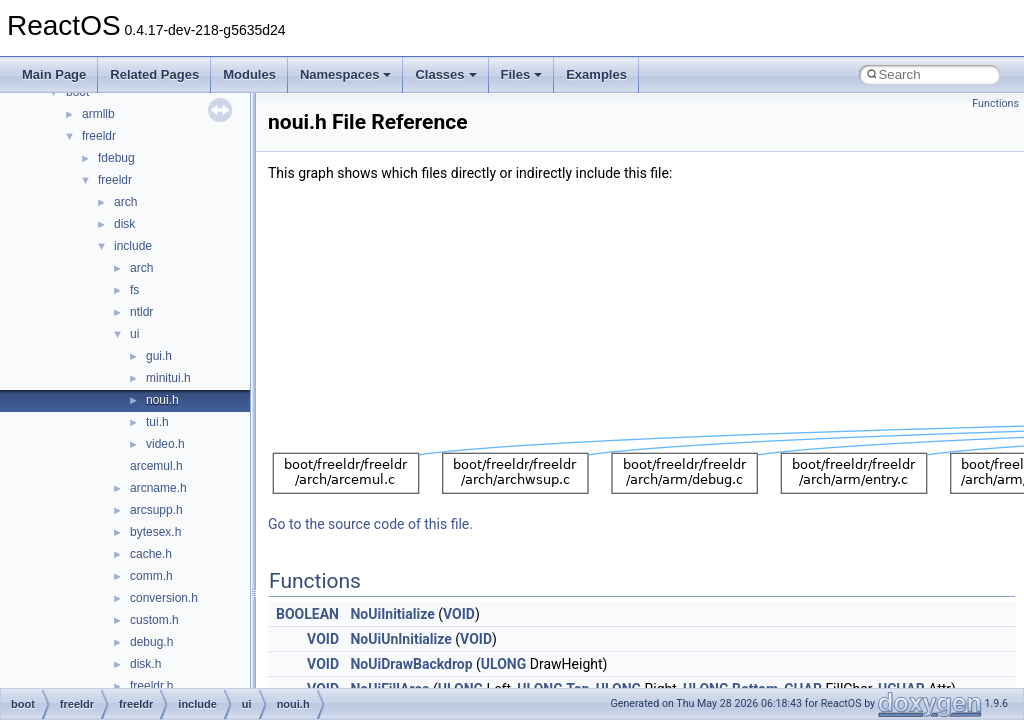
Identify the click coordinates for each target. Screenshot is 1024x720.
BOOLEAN (307, 614)
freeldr (99, 136)
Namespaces (346, 74)
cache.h (151, 554)
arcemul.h (156, 466)
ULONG (503, 664)
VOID (459, 614)
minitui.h (168, 378)
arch (125, 202)
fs (134, 290)
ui (134, 334)
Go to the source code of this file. (370, 524)
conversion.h (164, 598)
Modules (249, 74)
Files (522, 74)
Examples (596, 74)
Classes (445, 74)
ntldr (141, 312)
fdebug (116, 158)
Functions (995, 103)
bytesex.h (155, 532)
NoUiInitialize (392, 614)
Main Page (54, 74)
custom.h (154, 620)
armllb (98, 114)
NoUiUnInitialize (400, 639)
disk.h (145, 664)
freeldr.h (151, 686)
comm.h (151, 576)
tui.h (157, 422)
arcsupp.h (156, 510)
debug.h (151, 642)
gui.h (159, 356)
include (133, 246)
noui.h (162, 400)
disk (124, 224)
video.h (165, 444)
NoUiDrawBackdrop (411, 664)
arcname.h (158, 488)
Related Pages (154, 74)
